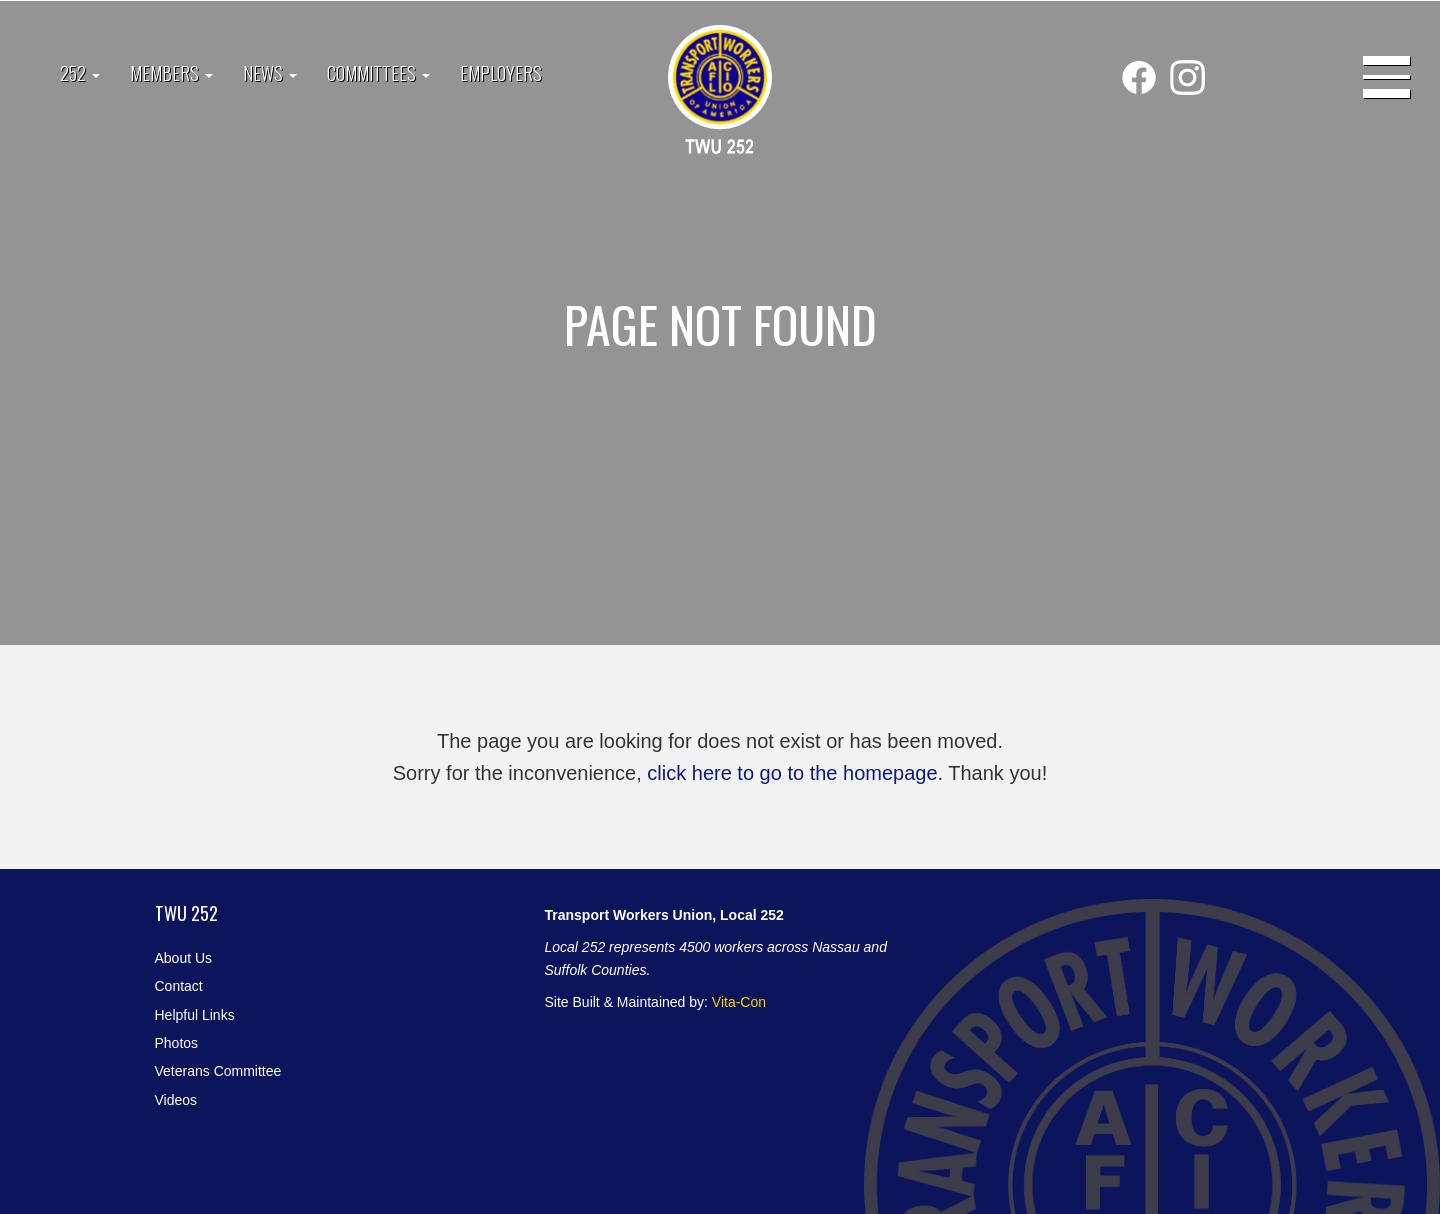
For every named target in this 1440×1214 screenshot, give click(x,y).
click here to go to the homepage (792, 773)
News (270, 73)
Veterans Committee (218, 1071)
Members (171, 73)
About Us (184, 958)
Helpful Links (195, 1015)
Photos (177, 1043)
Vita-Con (739, 1002)
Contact (179, 986)
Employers (501, 73)
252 (80, 73)
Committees (378, 73)
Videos (176, 1100)
